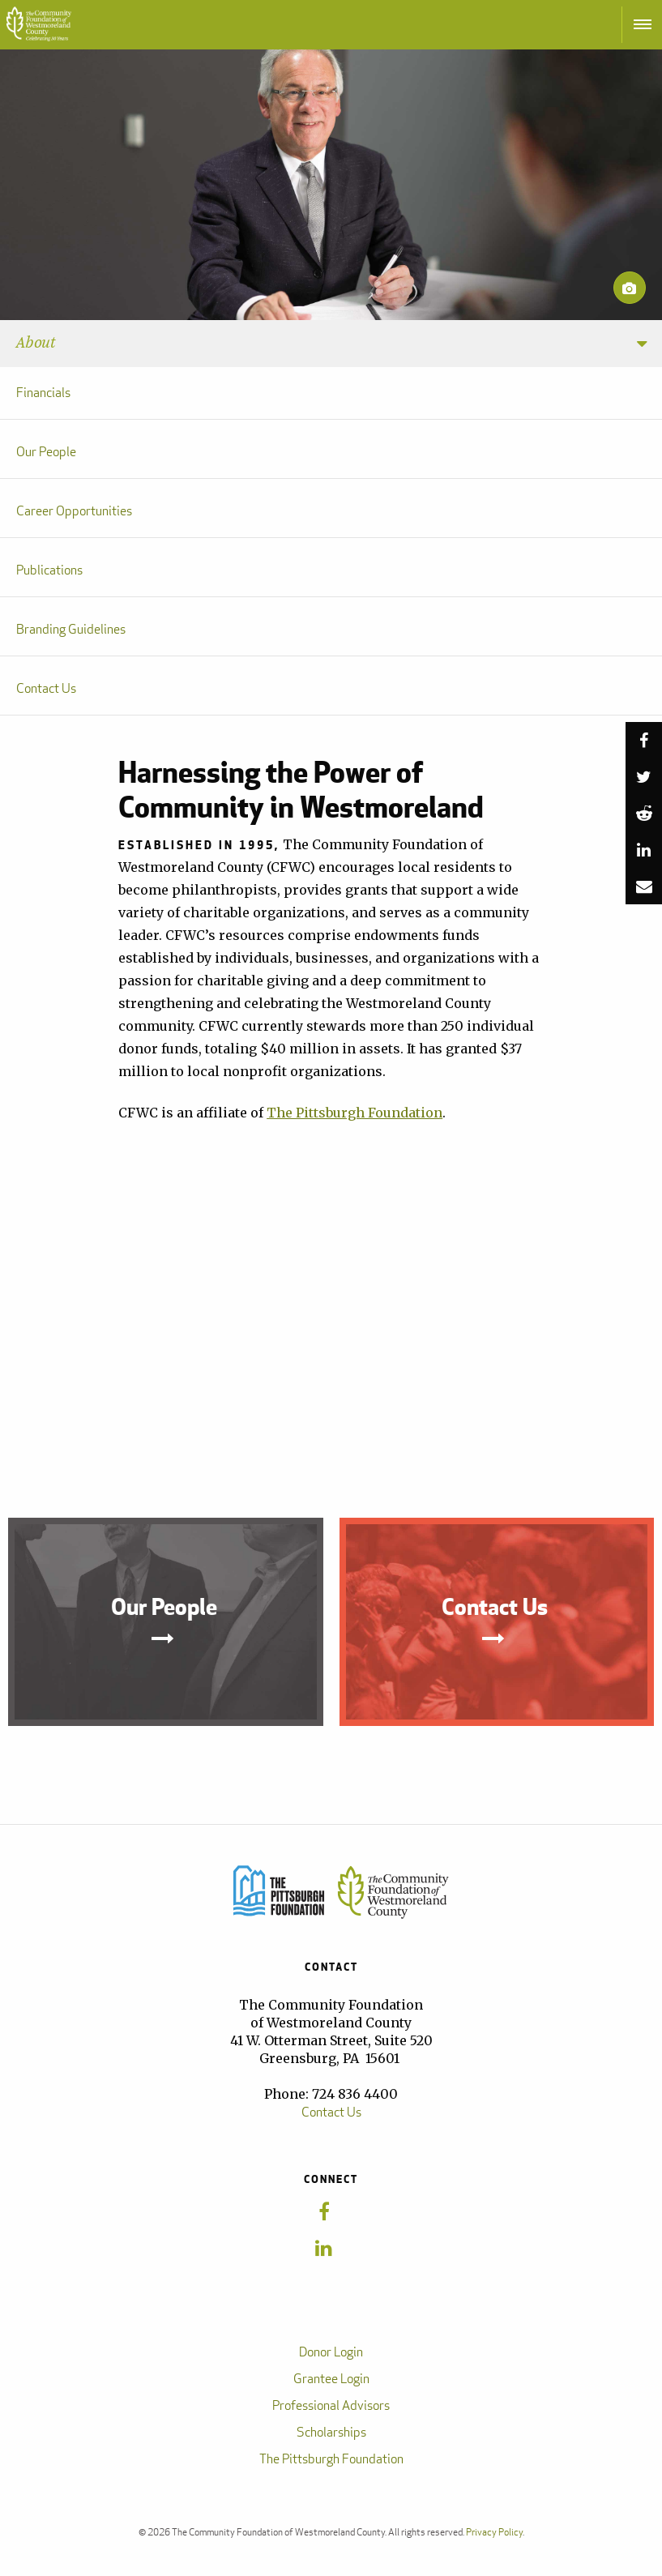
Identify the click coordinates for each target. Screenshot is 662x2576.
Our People (46, 451)
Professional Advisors (331, 2405)
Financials (43, 392)
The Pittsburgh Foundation (354, 1112)
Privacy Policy (494, 2532)
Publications (49, 570)
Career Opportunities (74, 510)
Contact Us (46, 688)
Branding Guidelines (71, 629)
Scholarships (331, 2432)
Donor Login (331, 2351)
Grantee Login (331, 2378)
